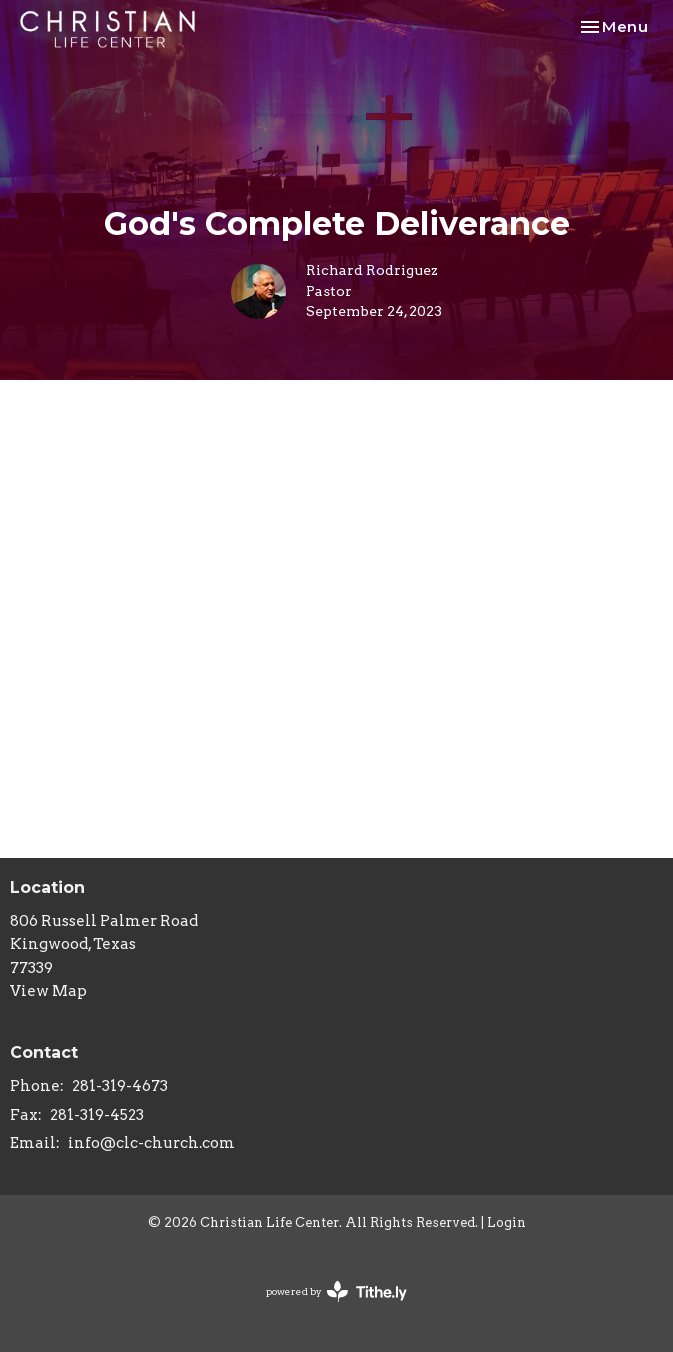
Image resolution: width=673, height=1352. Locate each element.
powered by (336, 1291)
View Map (48, 991)
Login (506, 1222)
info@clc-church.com (151, 1143)
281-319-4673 (120, 1086)
